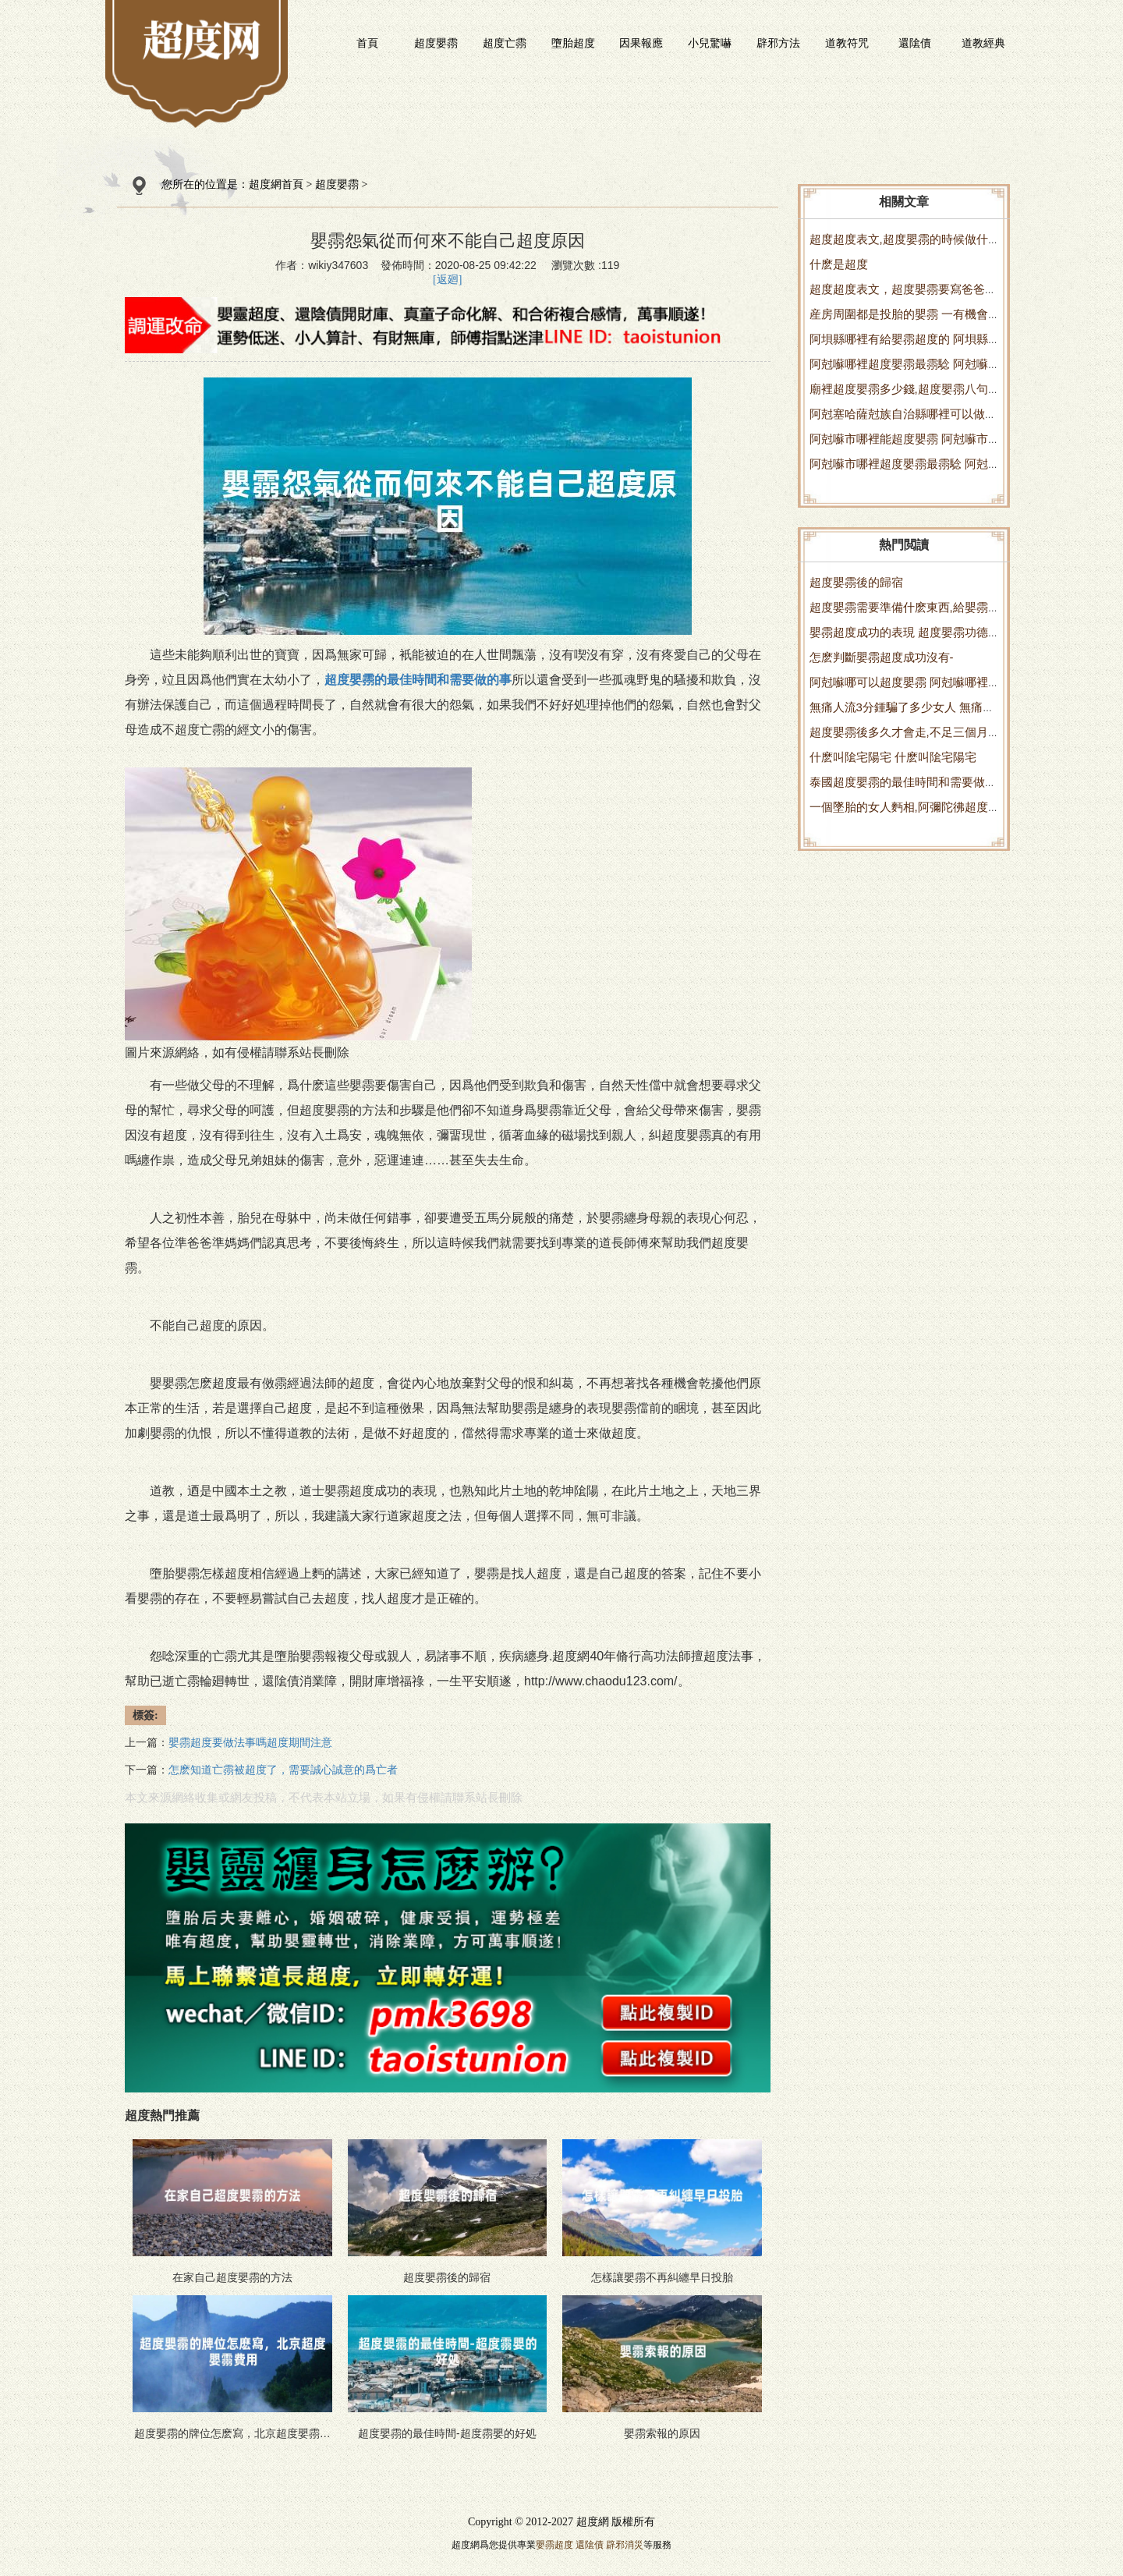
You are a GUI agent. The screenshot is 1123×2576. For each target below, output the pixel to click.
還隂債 (914, 43)
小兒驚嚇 (710, 43)
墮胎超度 (573, 43)
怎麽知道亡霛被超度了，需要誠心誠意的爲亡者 (283, 1770)
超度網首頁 (276, 184)
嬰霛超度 (554, 2544)
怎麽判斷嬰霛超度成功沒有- (881, 657)
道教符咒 (847, 43)
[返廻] (447, 279)
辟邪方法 (778, 43)
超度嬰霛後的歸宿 (856, 582)
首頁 (367, 43)
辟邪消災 (624, 2544)
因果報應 (641, 43)
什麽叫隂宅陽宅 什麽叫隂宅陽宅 (892, 757)
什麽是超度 (838, 264)
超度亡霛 (504, 43)
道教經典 (983, 43)
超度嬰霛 (436, 43)
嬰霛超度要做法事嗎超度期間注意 (250, 1743)
